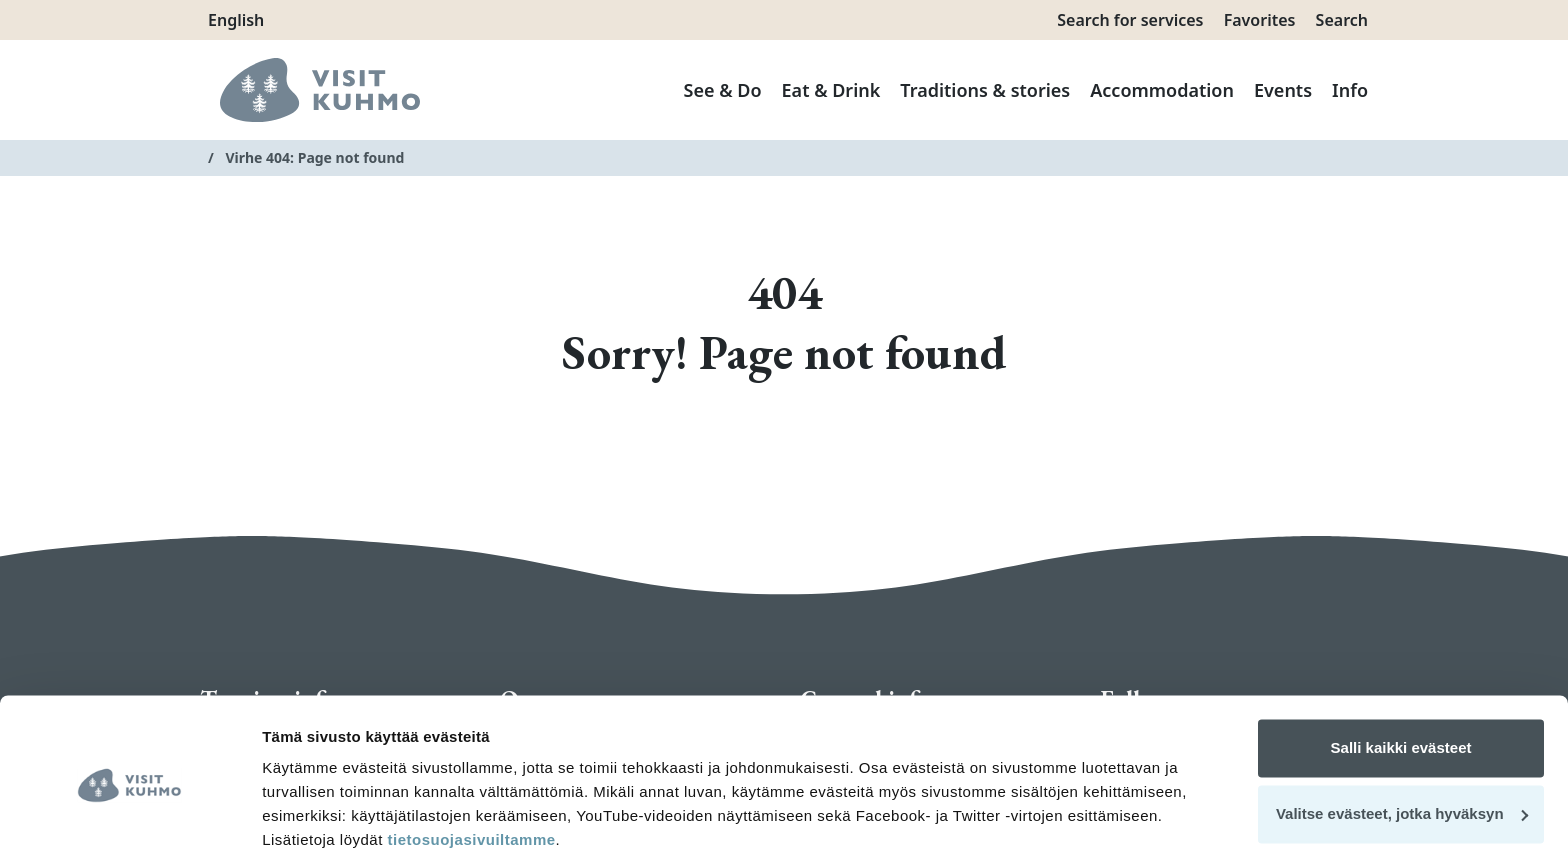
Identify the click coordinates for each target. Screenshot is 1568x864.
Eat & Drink (831, 90)
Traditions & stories (985, 90)
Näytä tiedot (305, 824)
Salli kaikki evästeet (1401, 677)
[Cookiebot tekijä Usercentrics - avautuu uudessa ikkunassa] (129, 825)
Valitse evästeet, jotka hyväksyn (1402, 742)
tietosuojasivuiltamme (469, 769)
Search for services (1130, 20)
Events (1283, 90)
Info (1350, 90)
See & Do (723, 90)
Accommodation (1162, 90)
